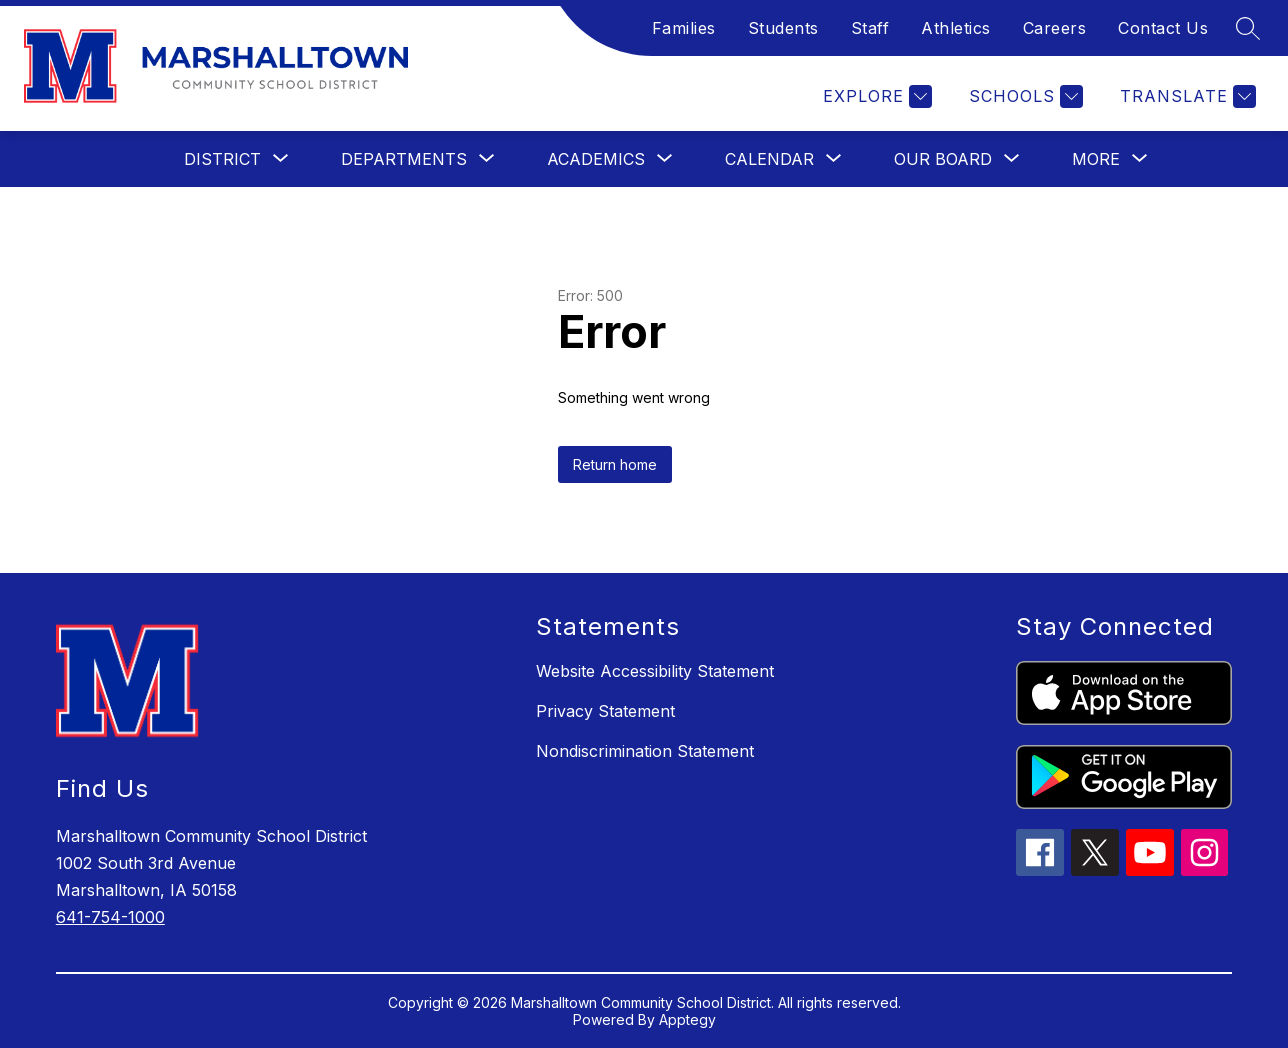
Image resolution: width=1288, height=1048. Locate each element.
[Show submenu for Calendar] (769, 159)
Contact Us (1163, 28)
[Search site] (1248, 28)
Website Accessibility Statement (655, 671)
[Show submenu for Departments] (404, 159)
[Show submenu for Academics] (596, 159)
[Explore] (875, 96)
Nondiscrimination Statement (645, 751)
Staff (870, 28)
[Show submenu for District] (222, 159)
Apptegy (687, 1019)
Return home (615, 464)
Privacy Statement (605, 711)
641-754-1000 (110, 917)
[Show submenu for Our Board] (943, 159)
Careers (1055, 28)
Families (684, 28)
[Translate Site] (1185, 96)
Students (783, 28)
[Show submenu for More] (1096, 159)
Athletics (956, 28)
